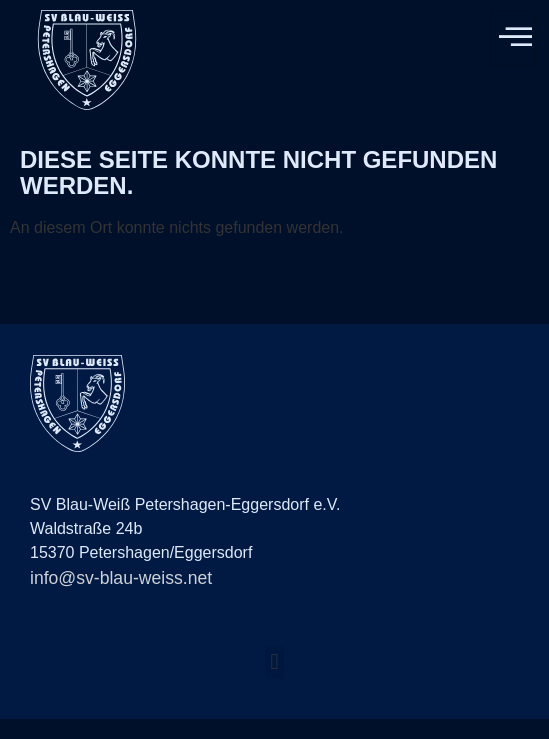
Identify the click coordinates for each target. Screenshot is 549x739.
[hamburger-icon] (512, 38)
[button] (274, 662)
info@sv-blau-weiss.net (121, 578)
